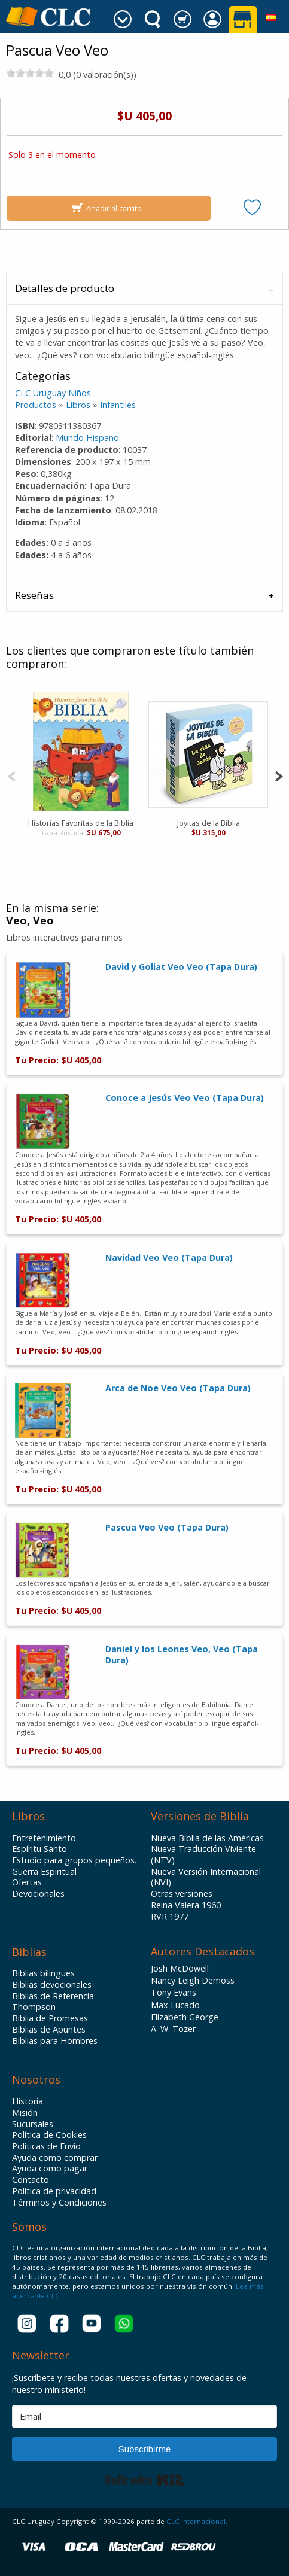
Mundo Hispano (87, 437)
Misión (25, 2112)
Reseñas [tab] (34, 595)
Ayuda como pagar (49, 2168)
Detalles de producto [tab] (64, 288)
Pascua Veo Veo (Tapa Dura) (167, 1527)
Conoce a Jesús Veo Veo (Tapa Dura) (184, 1097)
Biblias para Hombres (55, 2041)
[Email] (144, 2416)
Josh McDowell (180, 1968)
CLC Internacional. (196, 2521)
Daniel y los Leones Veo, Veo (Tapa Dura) (181, 1654)
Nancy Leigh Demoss (193, 1980)
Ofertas (27, 1882)
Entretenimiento (44, 1838)
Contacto (30, 2179)
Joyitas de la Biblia (208, 822)
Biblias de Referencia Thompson (53, 2002)
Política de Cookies (49, 2135)
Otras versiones (181, 1893)
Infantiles (118, 404)
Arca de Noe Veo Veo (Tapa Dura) (178, 1388)
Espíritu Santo (39, 1849)
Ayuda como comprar (55, 2157)
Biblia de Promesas (50, 2018)
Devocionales (38, 1893)
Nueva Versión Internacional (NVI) (206, 1877)
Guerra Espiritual (44, 1871)
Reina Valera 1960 (186, 1905)
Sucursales (32, 2124)
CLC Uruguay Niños (53, 393)
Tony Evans (173, 1992)
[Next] (278, 775)
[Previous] (11, 775)
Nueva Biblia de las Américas (207, 1838)
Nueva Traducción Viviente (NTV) (203, 1855)
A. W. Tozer (173, 2028)
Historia (27, 2101)
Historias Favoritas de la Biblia (80, 822)
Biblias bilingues (43, 1973)
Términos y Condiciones (59, 2202)
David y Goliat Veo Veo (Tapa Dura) (181, 966)
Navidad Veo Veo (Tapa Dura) (169, 1257)
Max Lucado (175, 2005)
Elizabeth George (184, 2017)
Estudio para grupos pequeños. (74, 1860)
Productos (35, 404)
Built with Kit (144, 2480)
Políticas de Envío (46, 2146)
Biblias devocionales (52, 1984)
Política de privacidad (54, 2191)
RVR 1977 (169, 1916)
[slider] (30, 73)
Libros (78, 404)
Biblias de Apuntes (49, 2029)
